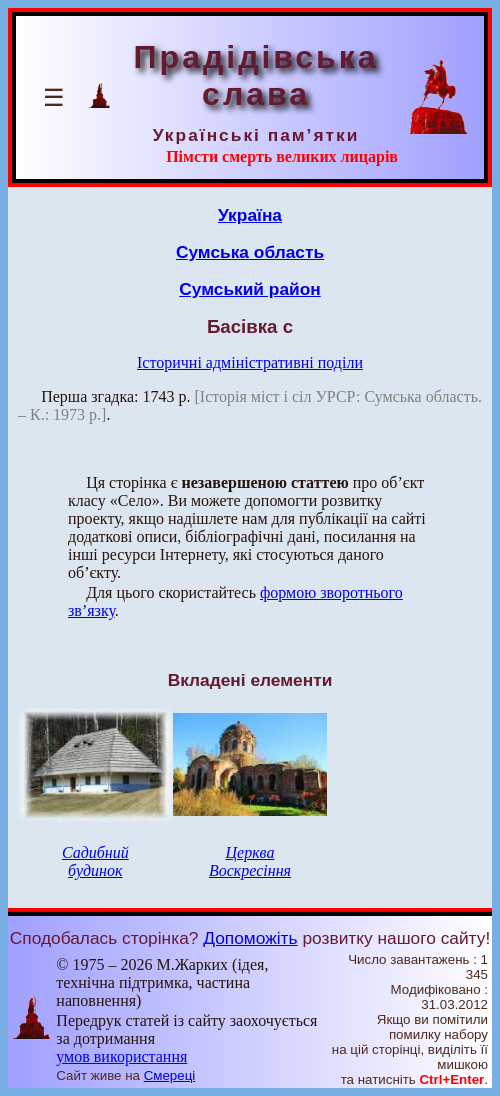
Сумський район (250, 289)
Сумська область (250, 252)
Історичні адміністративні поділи (250, 362)
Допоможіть (250, 938)
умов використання (121, 1056)
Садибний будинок (95, 861)
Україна (250, 215)
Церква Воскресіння (250, 861)
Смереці (170, 1075)
